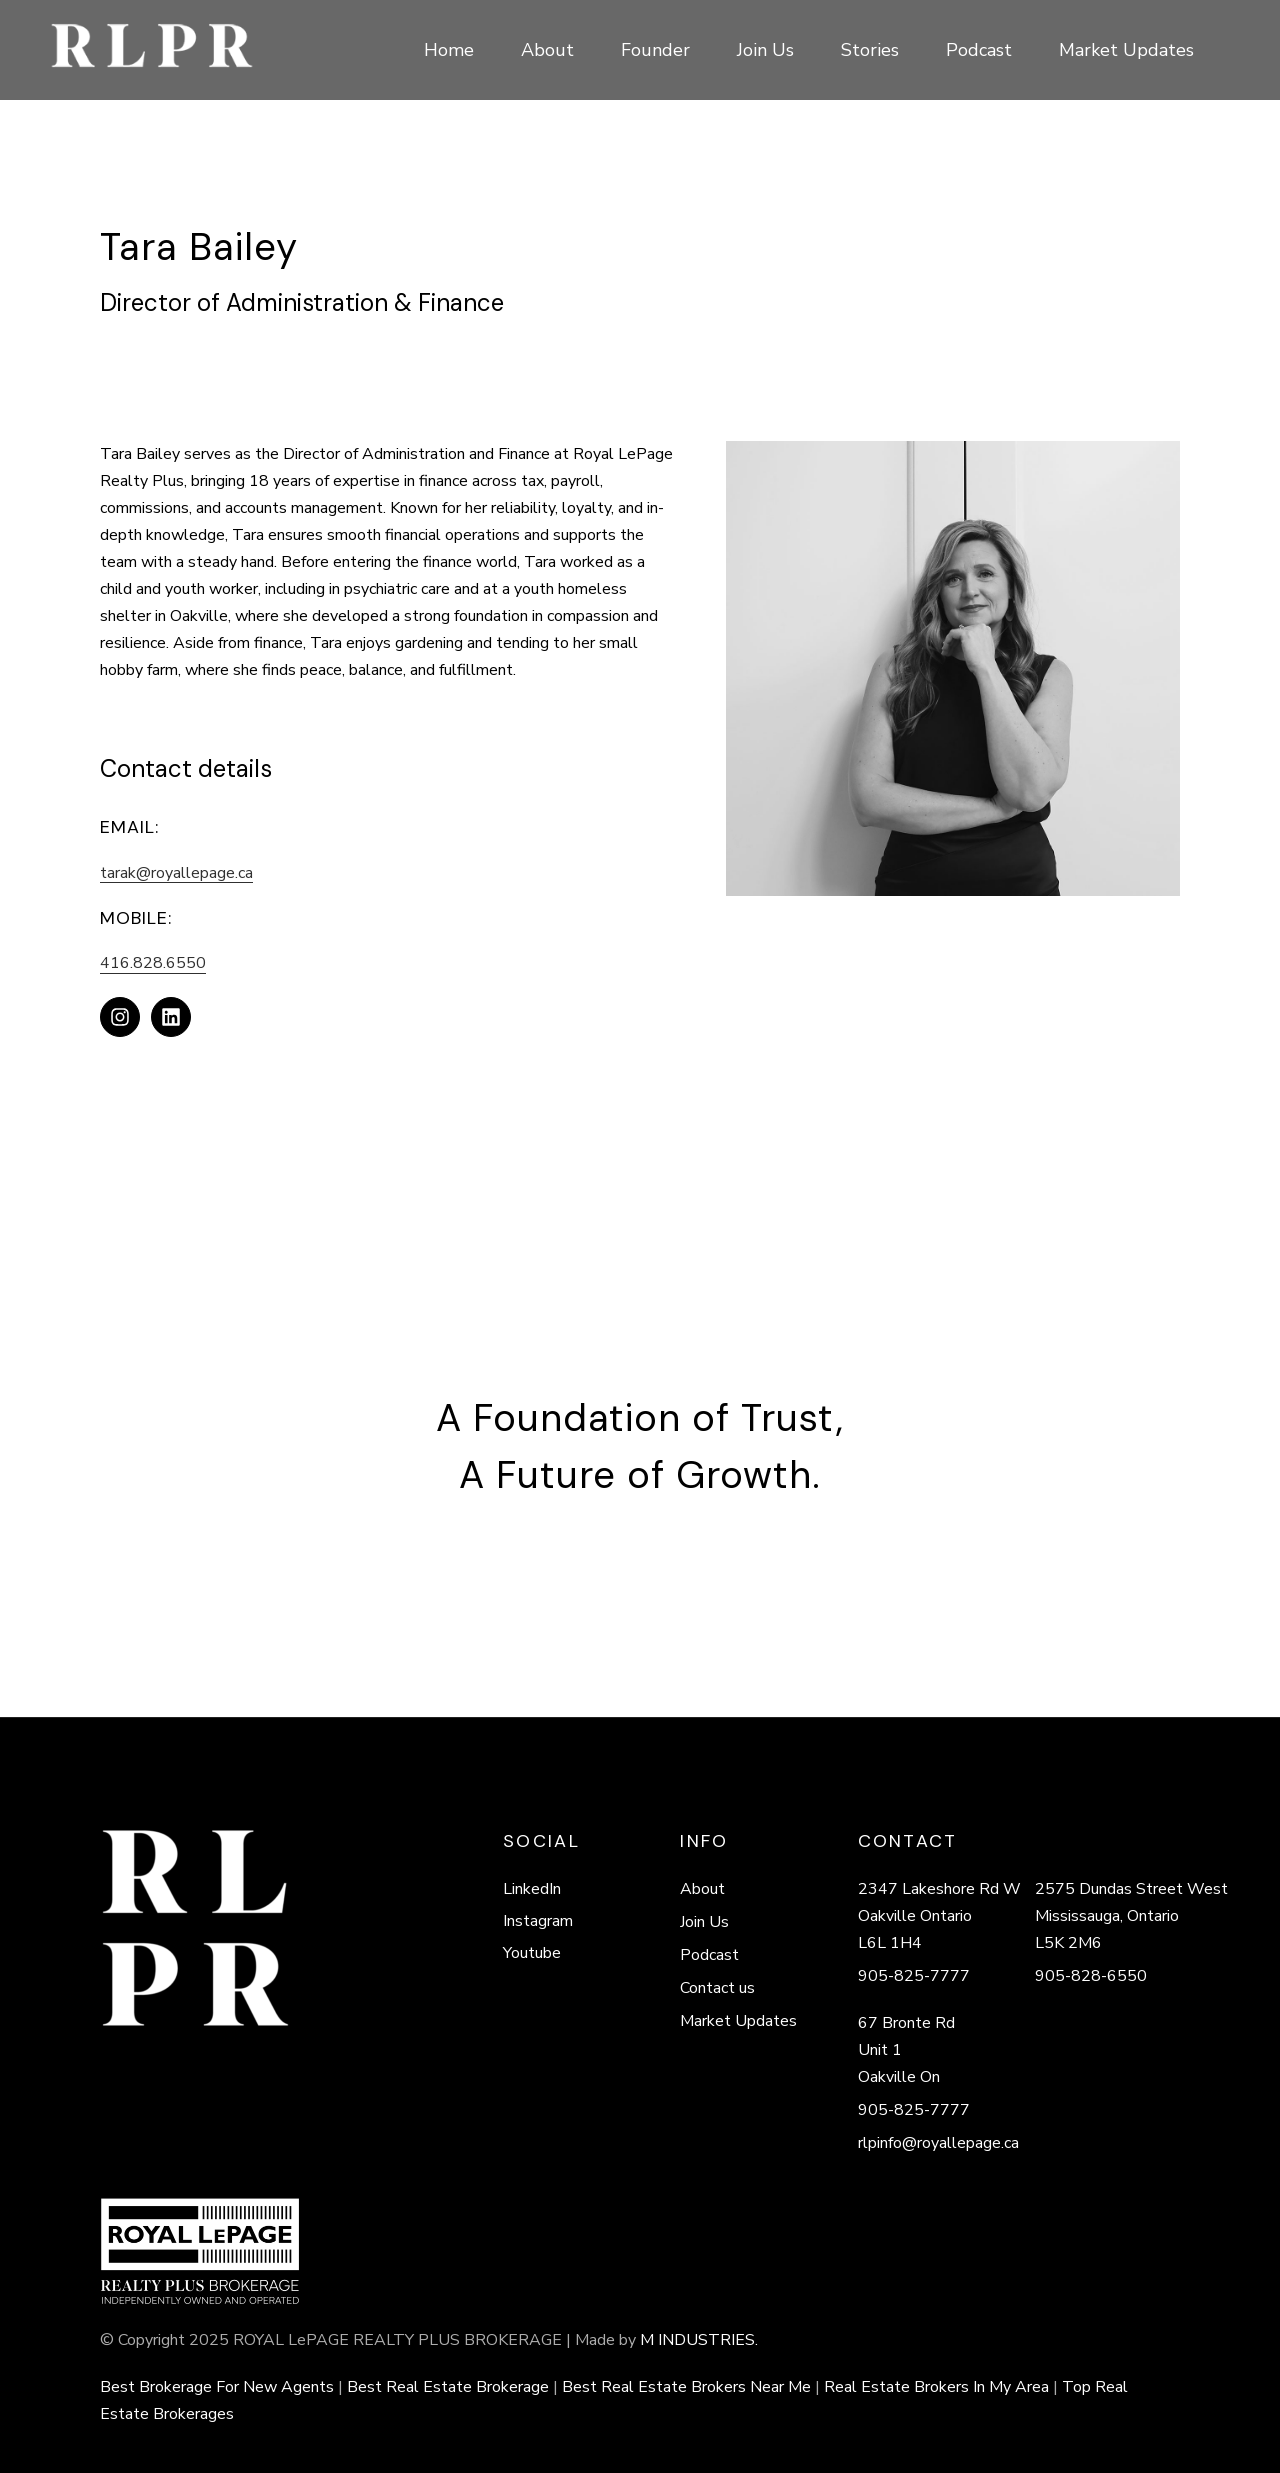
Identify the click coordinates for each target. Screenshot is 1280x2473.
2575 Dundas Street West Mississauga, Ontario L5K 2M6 (1131, 1916)
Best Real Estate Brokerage (448, 2387)
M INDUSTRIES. (699, 2340)
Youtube (532, 1953)
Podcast (709, 1955)
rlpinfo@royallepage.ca (938, 2143)
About (702, 1889)
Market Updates (738, 2021)
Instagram (538, 1921)
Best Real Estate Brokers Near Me (686, 2387)
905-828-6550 (1091, 1976)
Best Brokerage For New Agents (217, 2387)
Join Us (704, 1922)
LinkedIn (532, 1889)
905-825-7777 (914, 1976)
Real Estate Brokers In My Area (936, 2387)
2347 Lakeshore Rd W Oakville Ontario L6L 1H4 (939, 1916)
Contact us (717, 1988)
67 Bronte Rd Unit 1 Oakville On (906, 2050)
